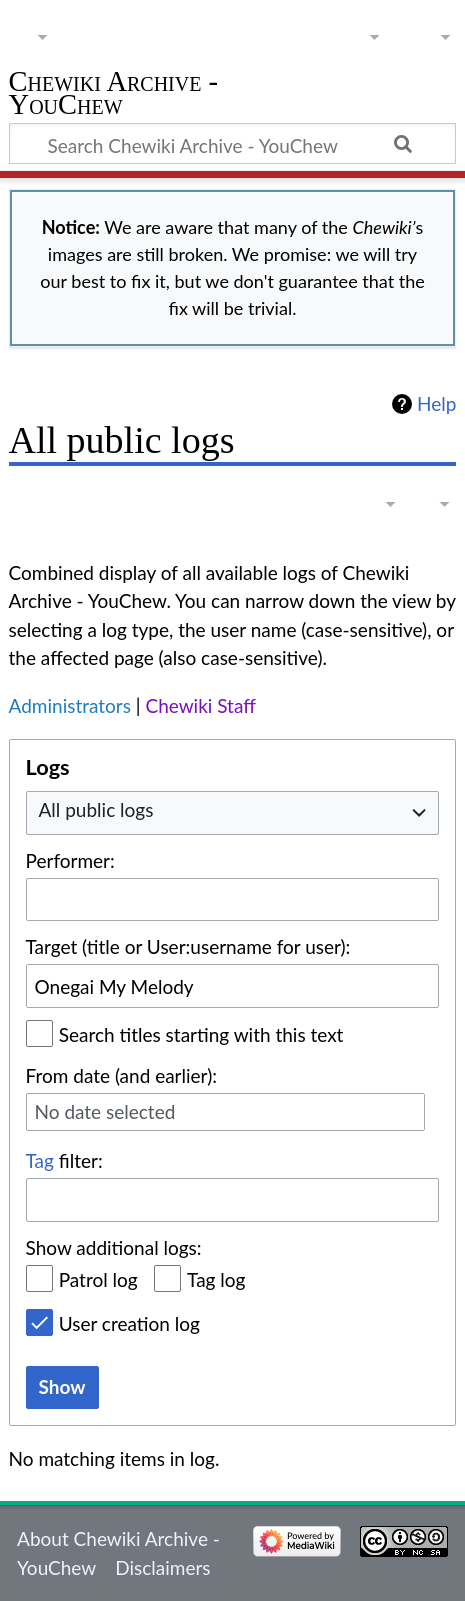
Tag (40, 1160)
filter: (64, 1160)
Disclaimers (162, 1567)
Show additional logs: (114, 1247)
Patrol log (98, 1279)
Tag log (216, 1279)
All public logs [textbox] (96, 809)
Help (436, 404)
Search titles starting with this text (201, 1034)
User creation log (129, 1323)
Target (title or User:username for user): (188, 946)
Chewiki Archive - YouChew (114, 95)
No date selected (105, 1111)
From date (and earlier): (121, 1075)
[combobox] (233, 812)
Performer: (70, 860)
